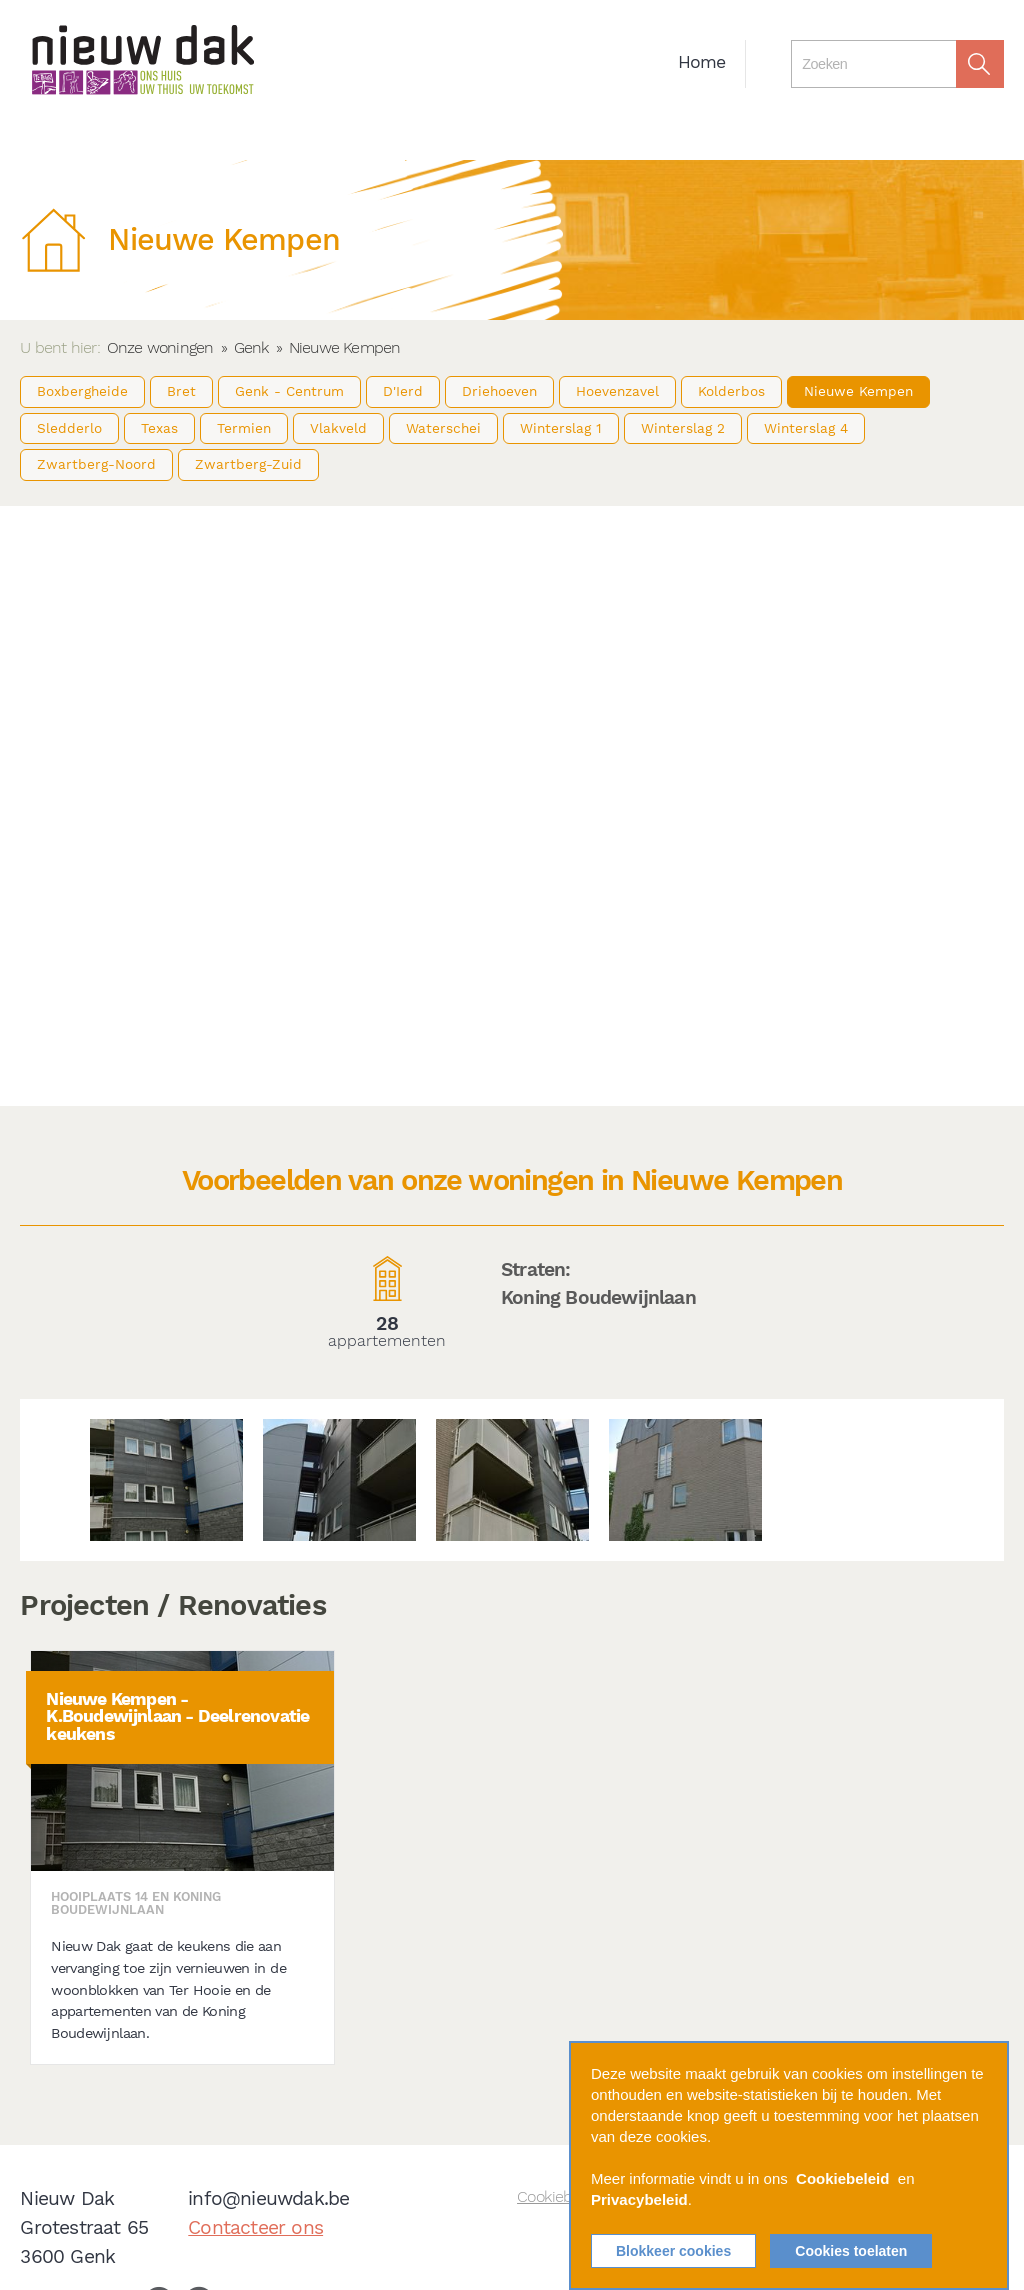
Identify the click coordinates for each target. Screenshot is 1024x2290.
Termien (244, 428)
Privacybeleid (639, 2199)
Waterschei (443, 428)
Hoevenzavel (617, 391)
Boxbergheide (82, 391)
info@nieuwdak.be (268, 2198)
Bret (181, 391)
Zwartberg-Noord (96, 464)
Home (702, 62)
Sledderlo (69, 428)
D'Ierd (403, 391)
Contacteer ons (255, 2227)
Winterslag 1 (561, 428)
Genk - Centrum (289, 391)
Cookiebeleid (842, 2178)
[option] (166, 1480)
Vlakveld (338, 428)
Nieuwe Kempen (858, 391)
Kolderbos (731, 391)
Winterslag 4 (806, 428)
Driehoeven (499, 391)
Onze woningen (160, 347)
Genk (251, 347)
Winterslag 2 (683, 428)
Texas (159, 428)
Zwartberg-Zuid (248, 464)
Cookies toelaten (851, 2251)
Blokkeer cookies (673, 2251)
